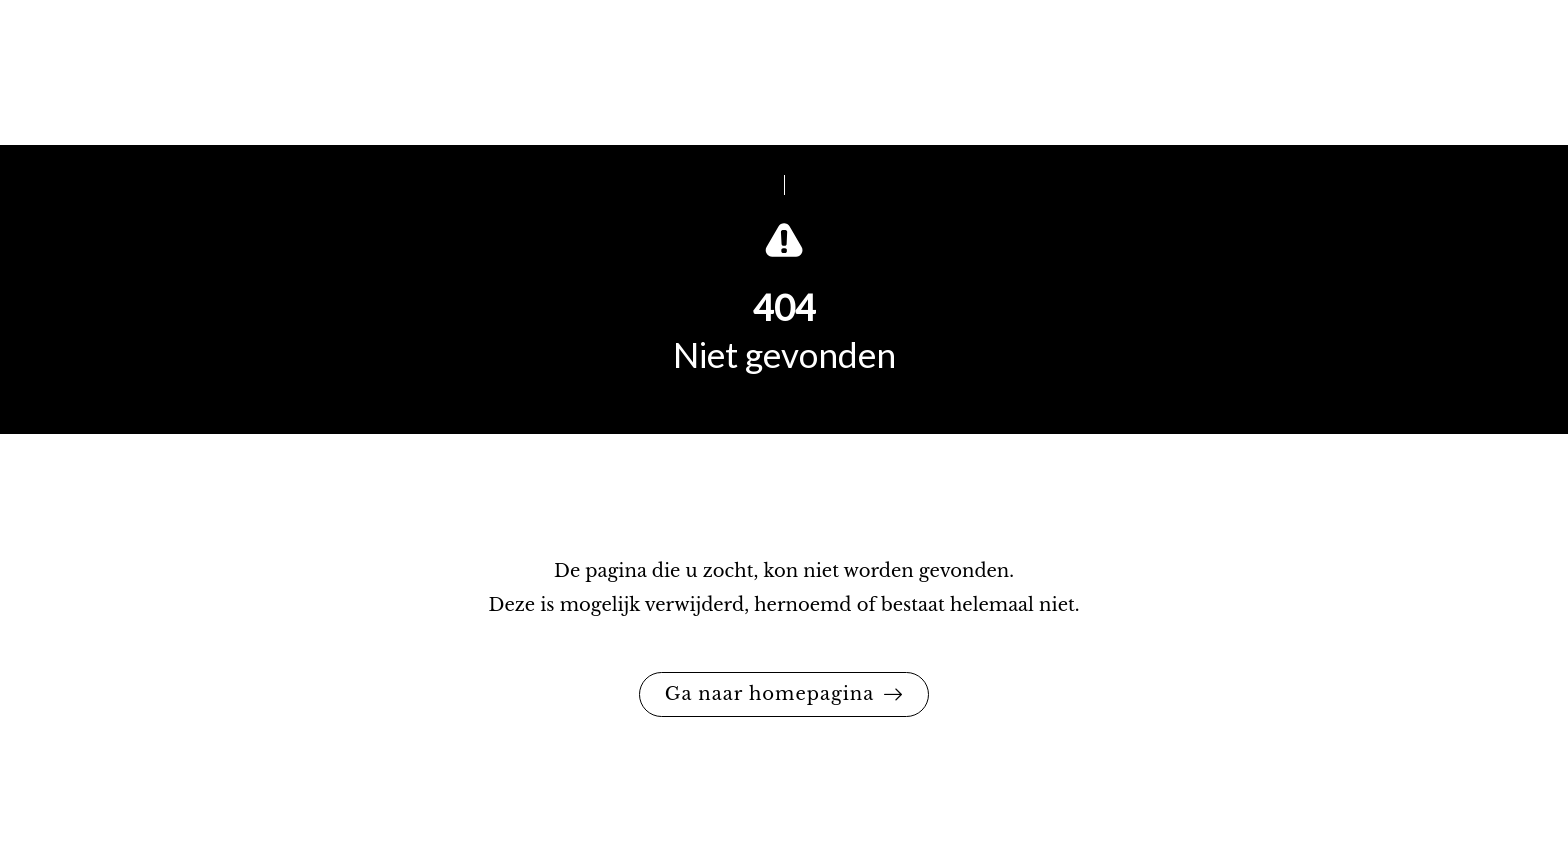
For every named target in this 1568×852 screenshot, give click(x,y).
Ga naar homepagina (770, 694)
